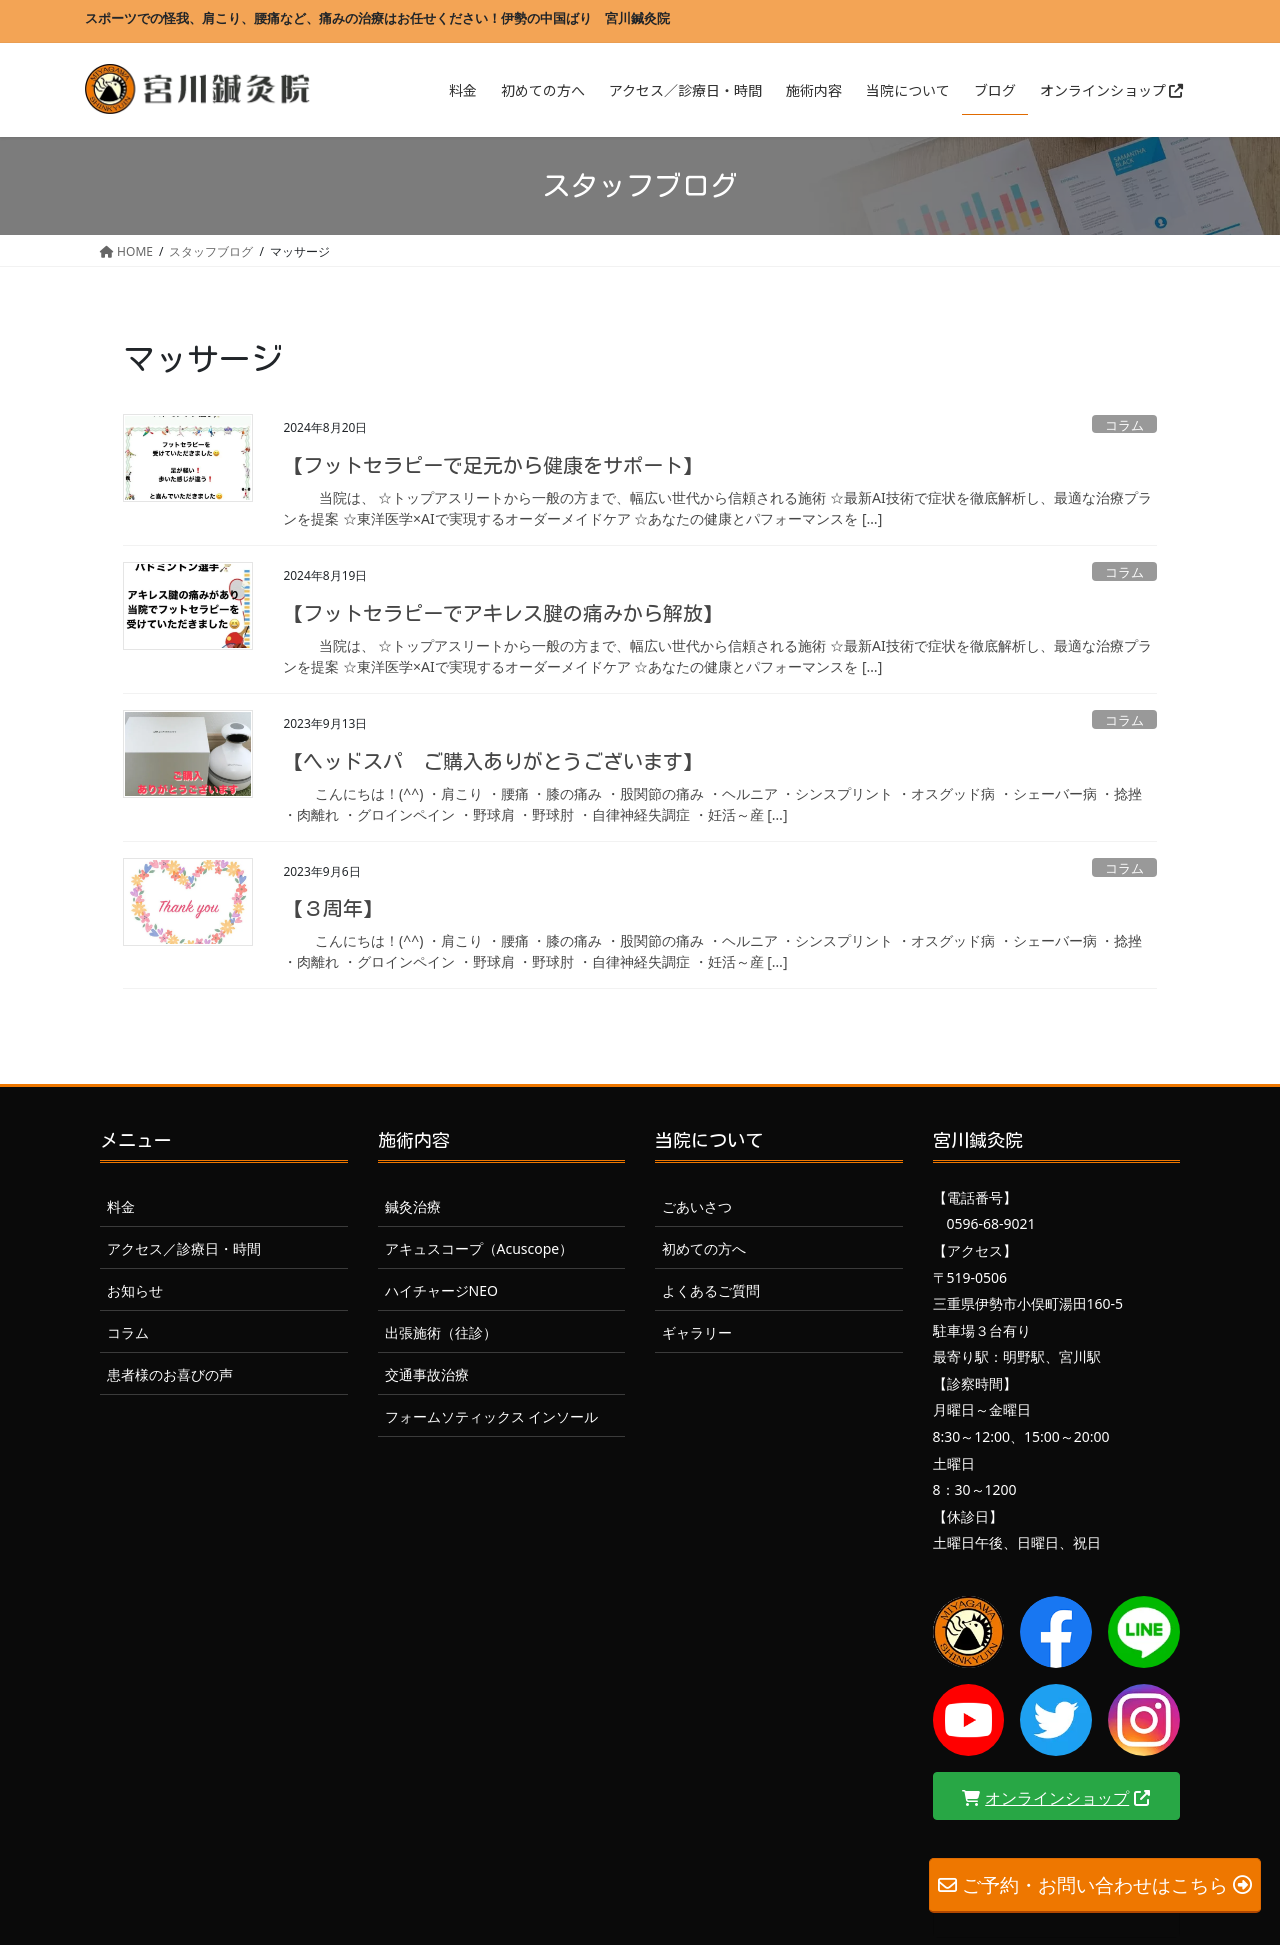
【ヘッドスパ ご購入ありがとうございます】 (493, 761)
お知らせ (135, 1290)
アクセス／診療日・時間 (184, 1248)
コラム (1124, 425)
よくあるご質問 (711, 1290)
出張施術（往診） (441, 1332)
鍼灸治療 (413, 1206)
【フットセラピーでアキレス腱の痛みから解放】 (503, 613)
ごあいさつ (697, 1206)
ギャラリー (697, 1332)
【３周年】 (333, 908)
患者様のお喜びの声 (170, 1374)
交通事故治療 (427, 1374)
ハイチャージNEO (441, 1290)
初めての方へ (704, 1248)
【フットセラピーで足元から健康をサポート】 (493, 465)
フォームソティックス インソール (492, 1416)
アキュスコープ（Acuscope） (479, 1248)
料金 (121, 1206)
